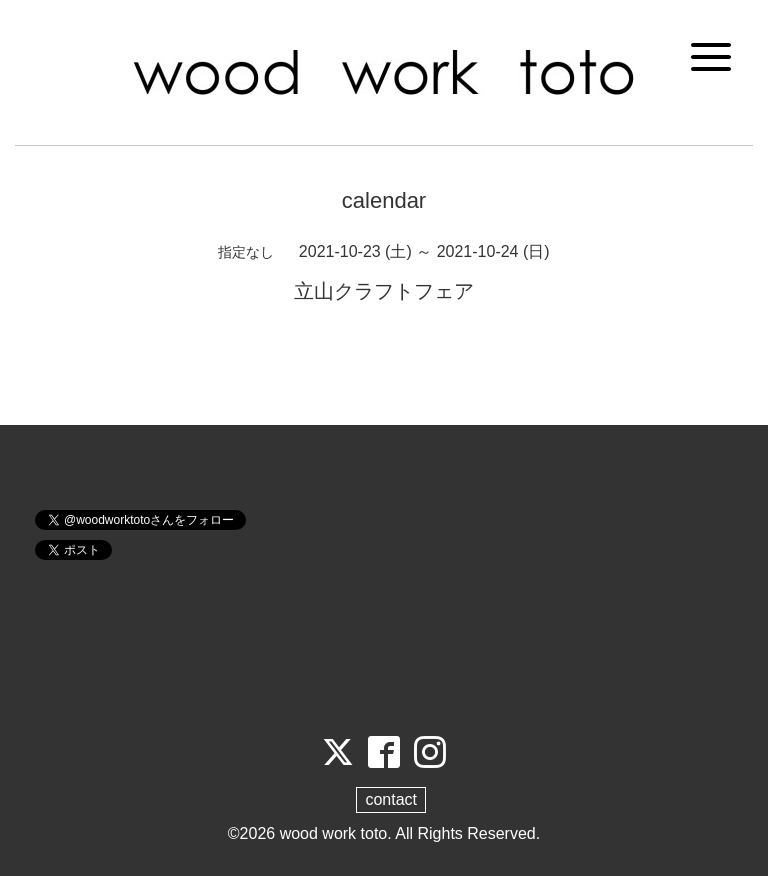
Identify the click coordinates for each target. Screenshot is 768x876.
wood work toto (334, 833)
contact (391, 799)
